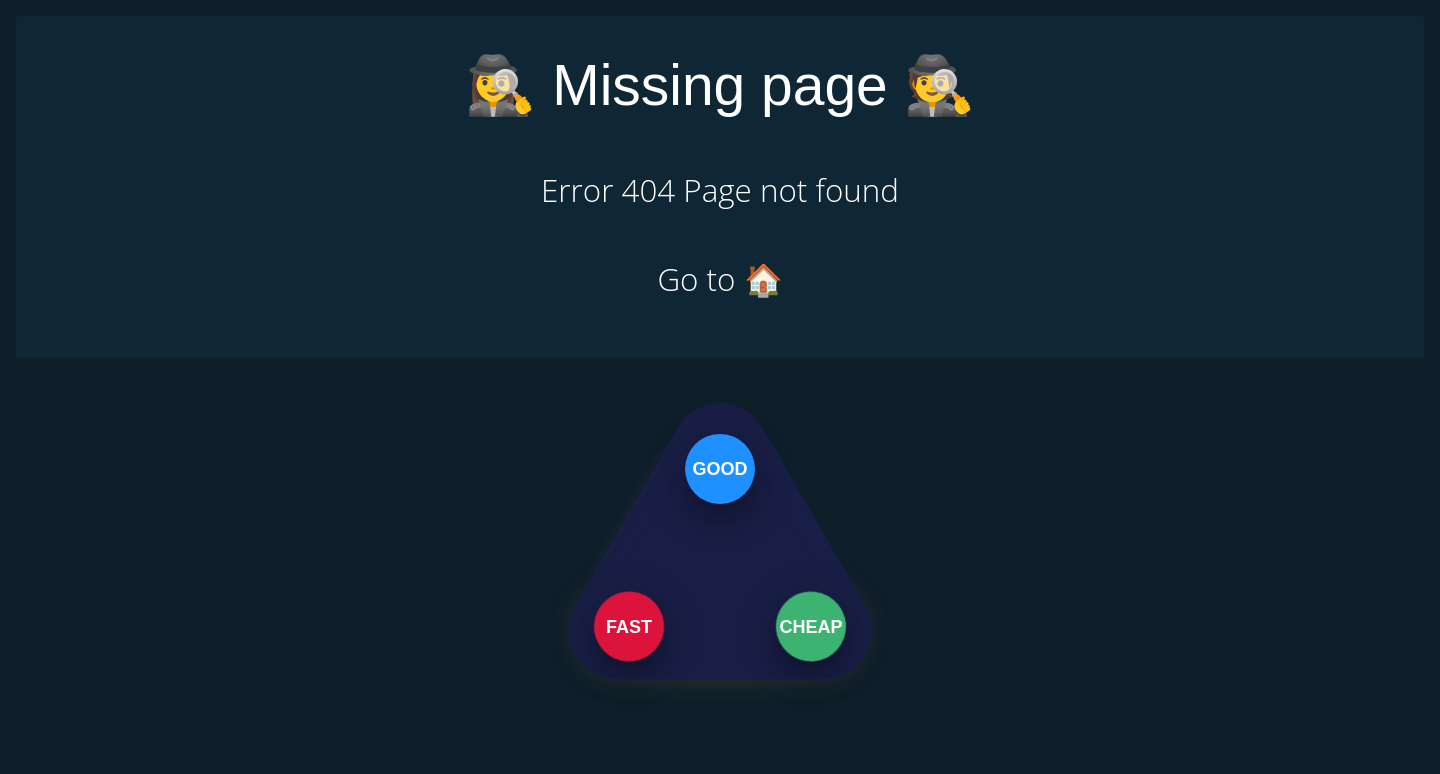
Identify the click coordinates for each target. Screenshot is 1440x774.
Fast (629, 626)
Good (719, 468)
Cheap (813, 626)
